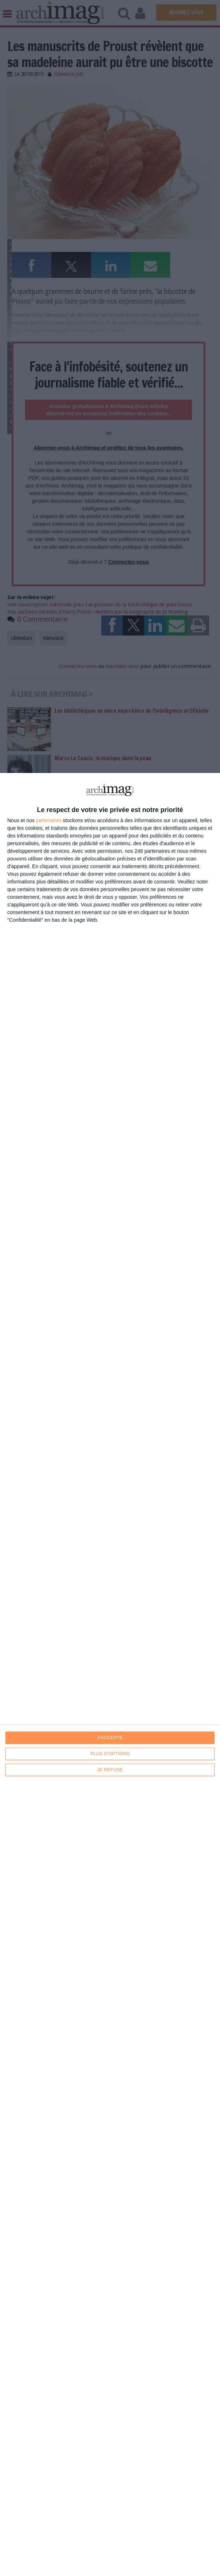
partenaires (49, 820)
